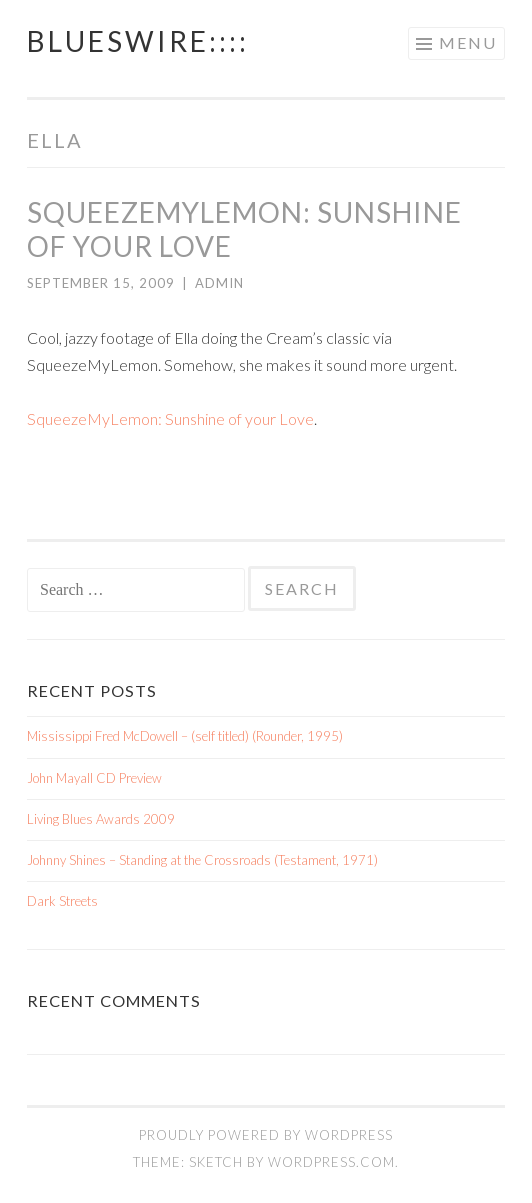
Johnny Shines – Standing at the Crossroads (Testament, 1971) (202, 860)
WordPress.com (331, 1162)
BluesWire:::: (138, 41)
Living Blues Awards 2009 (101, 819)
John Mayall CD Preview (94, 778)
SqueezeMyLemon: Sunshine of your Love (170, 418)
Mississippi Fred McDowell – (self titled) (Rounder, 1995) (185, 736)
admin (219, 283)
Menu (468, 42)
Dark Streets (62, 901)
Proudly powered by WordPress (266, 1135)
